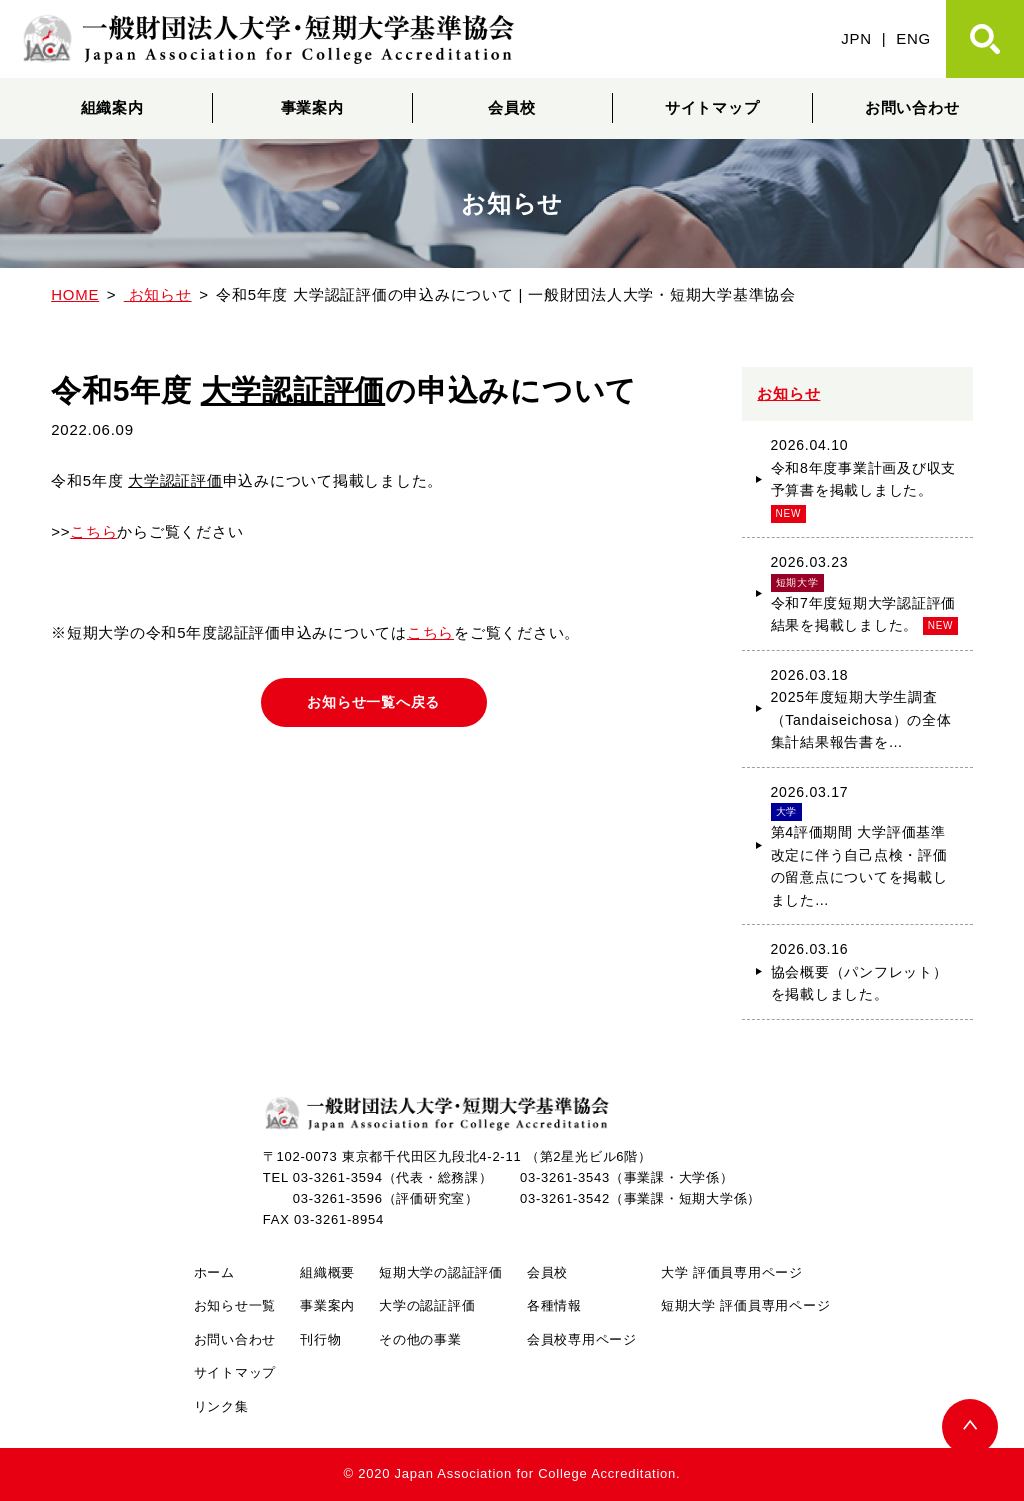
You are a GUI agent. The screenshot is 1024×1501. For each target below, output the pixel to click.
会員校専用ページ (582, 1339)
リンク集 (221, 1406)
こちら (93, 531)
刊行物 (320, 1339)
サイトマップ (712, 107)
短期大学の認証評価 (441, 1272)
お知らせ (788, 393)
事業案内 (312, 107)
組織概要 (327, 1272)
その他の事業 (420, 1339)
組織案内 (112, 107)
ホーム (214, 1272)
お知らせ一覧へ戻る (373, 702)
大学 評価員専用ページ (732, 1272)
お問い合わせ (912, 107)
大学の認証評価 (427, 1305)
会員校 (511, 107)
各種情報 (554, 1305)
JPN (856, 38)
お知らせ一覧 (235, 1305)
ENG (913, 38)
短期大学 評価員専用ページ (745, 1305)
